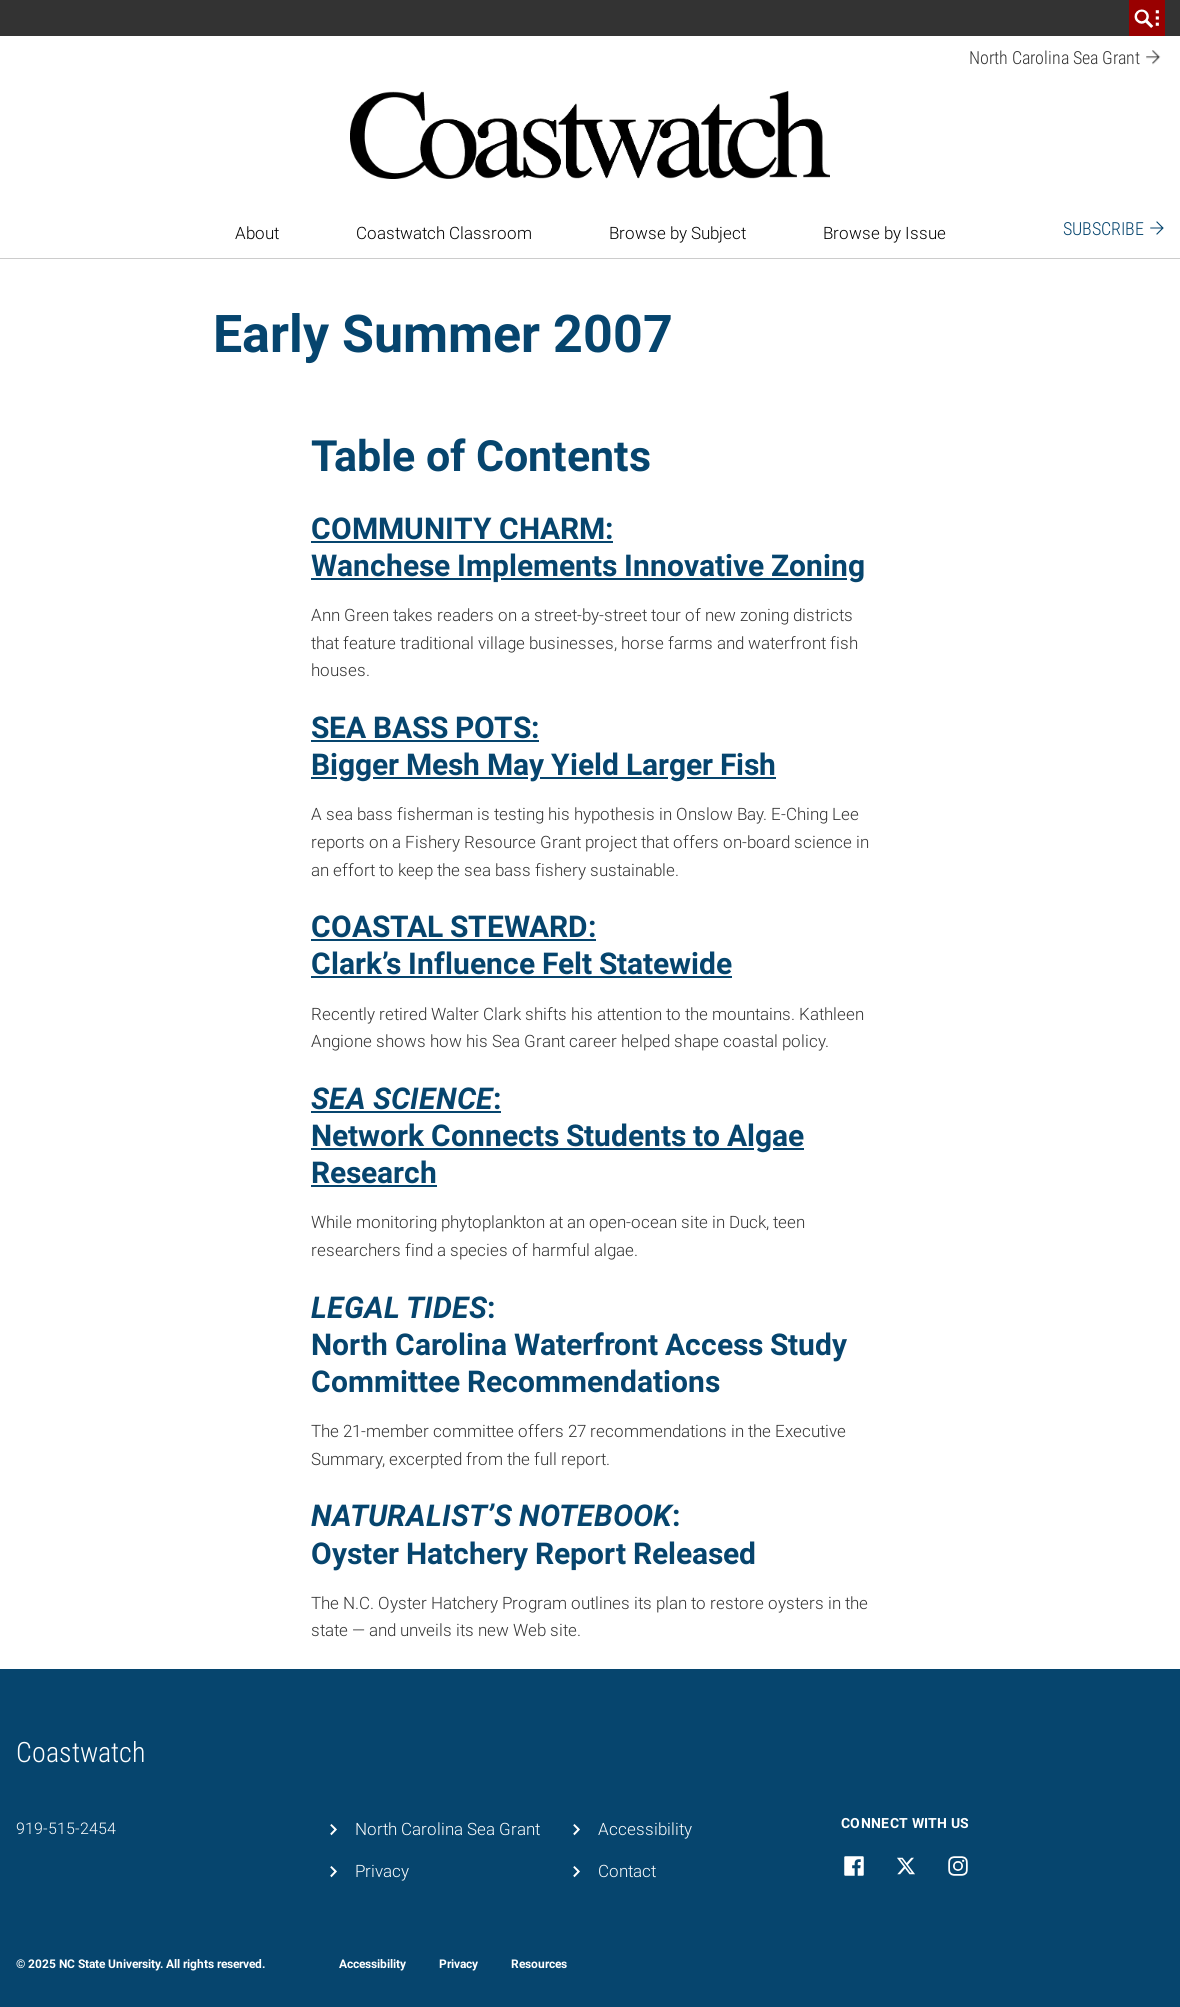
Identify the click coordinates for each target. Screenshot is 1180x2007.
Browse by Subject (677, 233)
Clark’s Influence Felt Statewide (521, 963)
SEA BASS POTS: (425, 727)
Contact (627, 1871)
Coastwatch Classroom (444, 233)
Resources (539, 1964)
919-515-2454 (66, 1828)
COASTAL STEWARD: (453, 926)
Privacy (382, 1871)
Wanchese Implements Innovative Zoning (588, 565)
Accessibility (645, 1829)
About (257, 233)
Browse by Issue (884, 233)
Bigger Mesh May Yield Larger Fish (543, 764)
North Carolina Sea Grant (447, 1829)
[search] (1147, 18)
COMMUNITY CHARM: (462, 528)
